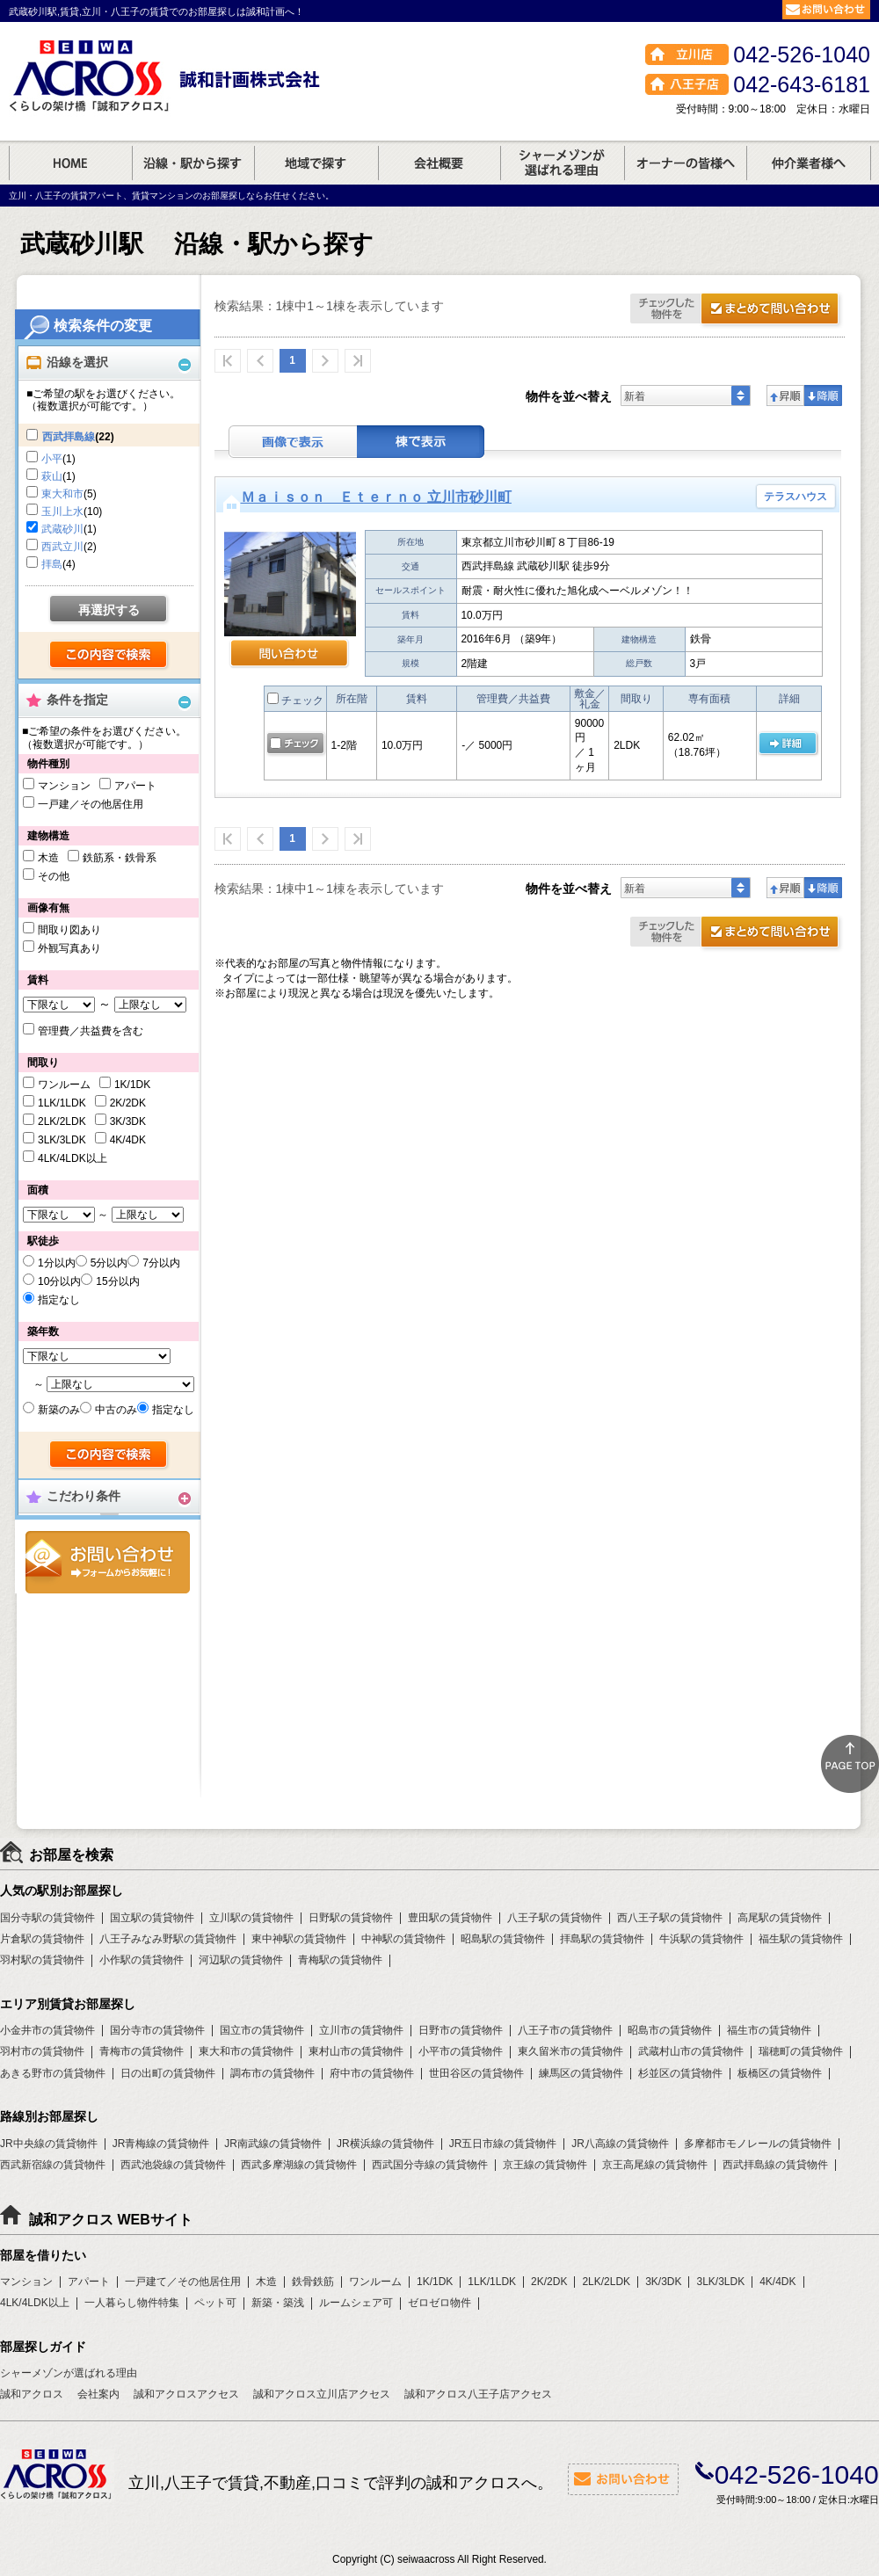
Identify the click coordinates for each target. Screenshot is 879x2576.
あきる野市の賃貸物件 (52, 2073)
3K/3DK (128, 1121)
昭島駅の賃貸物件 (503, 1939)
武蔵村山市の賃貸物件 (691, 2051)
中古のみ (116, 1410)
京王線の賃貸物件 (545, 2165)
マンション (64, 786)
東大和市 (62, 494)
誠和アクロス (31, 2394)
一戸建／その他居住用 (90, 804)
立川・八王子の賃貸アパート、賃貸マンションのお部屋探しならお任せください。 (171, 195)
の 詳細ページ (787, 744)
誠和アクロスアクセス (186, 2394)
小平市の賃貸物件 (460, 2051)
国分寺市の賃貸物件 (157, 2030)
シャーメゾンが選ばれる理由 (68, 2373)
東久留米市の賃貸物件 (570, 2051)
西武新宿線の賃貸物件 (52, 2165)
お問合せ (107, 1562)
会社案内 (98, 2394)
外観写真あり (69, 948)
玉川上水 (62, 511)
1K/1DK (132, 1084)
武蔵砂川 (62, 529)
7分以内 (161, 1263)
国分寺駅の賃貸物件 (47, 1918)
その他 (53, 876)
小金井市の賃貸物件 (47, 2030)
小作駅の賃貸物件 (141, 1960)
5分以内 (109, 1263)
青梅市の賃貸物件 (141, 2051)
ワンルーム (64, 1084)
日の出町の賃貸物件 (167, 2073)
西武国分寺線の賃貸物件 (430, 2165)
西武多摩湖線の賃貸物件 (299, 2165)
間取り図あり (69, 930)
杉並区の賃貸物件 (680, 2073)
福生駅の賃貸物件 (801, 1939)
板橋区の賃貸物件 (779, 2073)
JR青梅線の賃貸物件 (161, 2143)
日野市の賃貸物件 (460, 2030)
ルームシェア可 (356, 2303)
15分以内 (117, 1281)
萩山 (51, 476)
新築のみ (59, 1410)
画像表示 (293, 441)
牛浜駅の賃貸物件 (701, 1939)
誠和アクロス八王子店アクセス (478, 2394)
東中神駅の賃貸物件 (298, 1939)
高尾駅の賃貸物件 (779, 1918)
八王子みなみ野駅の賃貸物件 (167, 1939)
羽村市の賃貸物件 (42, 2051)
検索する (109, 655)
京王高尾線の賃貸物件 (655, 2165)
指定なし (59, 1300)
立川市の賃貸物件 (361, 2030)
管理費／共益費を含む (90, 1031)
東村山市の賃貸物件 (356, 2051)
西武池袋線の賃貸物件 (173, 2165)
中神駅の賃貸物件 (403, 1939)
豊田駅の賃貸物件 (450, 1918)
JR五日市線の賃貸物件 (503, 2143)
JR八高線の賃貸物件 (620, 2143)
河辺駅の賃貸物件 (241, 1960)
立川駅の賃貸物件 (251, 1918)
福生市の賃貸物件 (769, 2030)
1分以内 (57, 1263)
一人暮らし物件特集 (131, 2303)
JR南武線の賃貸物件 (273, 2143)
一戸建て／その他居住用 (183, 2281)
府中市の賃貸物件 (372, 2073)
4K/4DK (128, 1140)
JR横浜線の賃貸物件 (385, 2143)
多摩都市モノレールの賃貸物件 (758, 2143)
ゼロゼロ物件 (439, 2303)
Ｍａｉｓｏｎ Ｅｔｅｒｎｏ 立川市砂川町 (376, 497)
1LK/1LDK (62, 1103)
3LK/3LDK (62, 1140)
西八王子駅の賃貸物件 (670, 1918)
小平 (51, 459)
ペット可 (215, 2303)
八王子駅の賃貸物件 (554, 1918)
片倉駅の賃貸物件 (42, 1939)
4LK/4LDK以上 (72, 1158)
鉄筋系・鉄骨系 (119, 858)
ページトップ (850, 1764)
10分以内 (59, 1281)
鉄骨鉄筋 (313, 2281)
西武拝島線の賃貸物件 (775, 2165)
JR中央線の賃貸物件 (49, 2143)
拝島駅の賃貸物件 (602, 1939)
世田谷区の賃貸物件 (476, 2073)
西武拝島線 (68, 437)
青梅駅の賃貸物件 (340, 1960)
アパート (135, 786)
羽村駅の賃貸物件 (42, 1960)
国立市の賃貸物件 (262, 2030)
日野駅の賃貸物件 (351, 1918)
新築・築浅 (277, 2303)
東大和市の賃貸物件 (246, 2051)
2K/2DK (128, 1103)
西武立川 (62, 547)
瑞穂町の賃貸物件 (801, 2051)
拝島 (51, 564)
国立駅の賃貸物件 (152, 1918)
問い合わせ (290, 654)
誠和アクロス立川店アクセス (321, 2394)
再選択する (109, 610)
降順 (823, 395)
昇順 (785, 395)
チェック (295, 700)
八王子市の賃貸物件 (565, 2030)
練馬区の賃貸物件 (581, 2073)
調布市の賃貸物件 (272, 2073)
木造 (48, 858)
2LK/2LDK (62, 1121)
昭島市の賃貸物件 (670, 2030)
